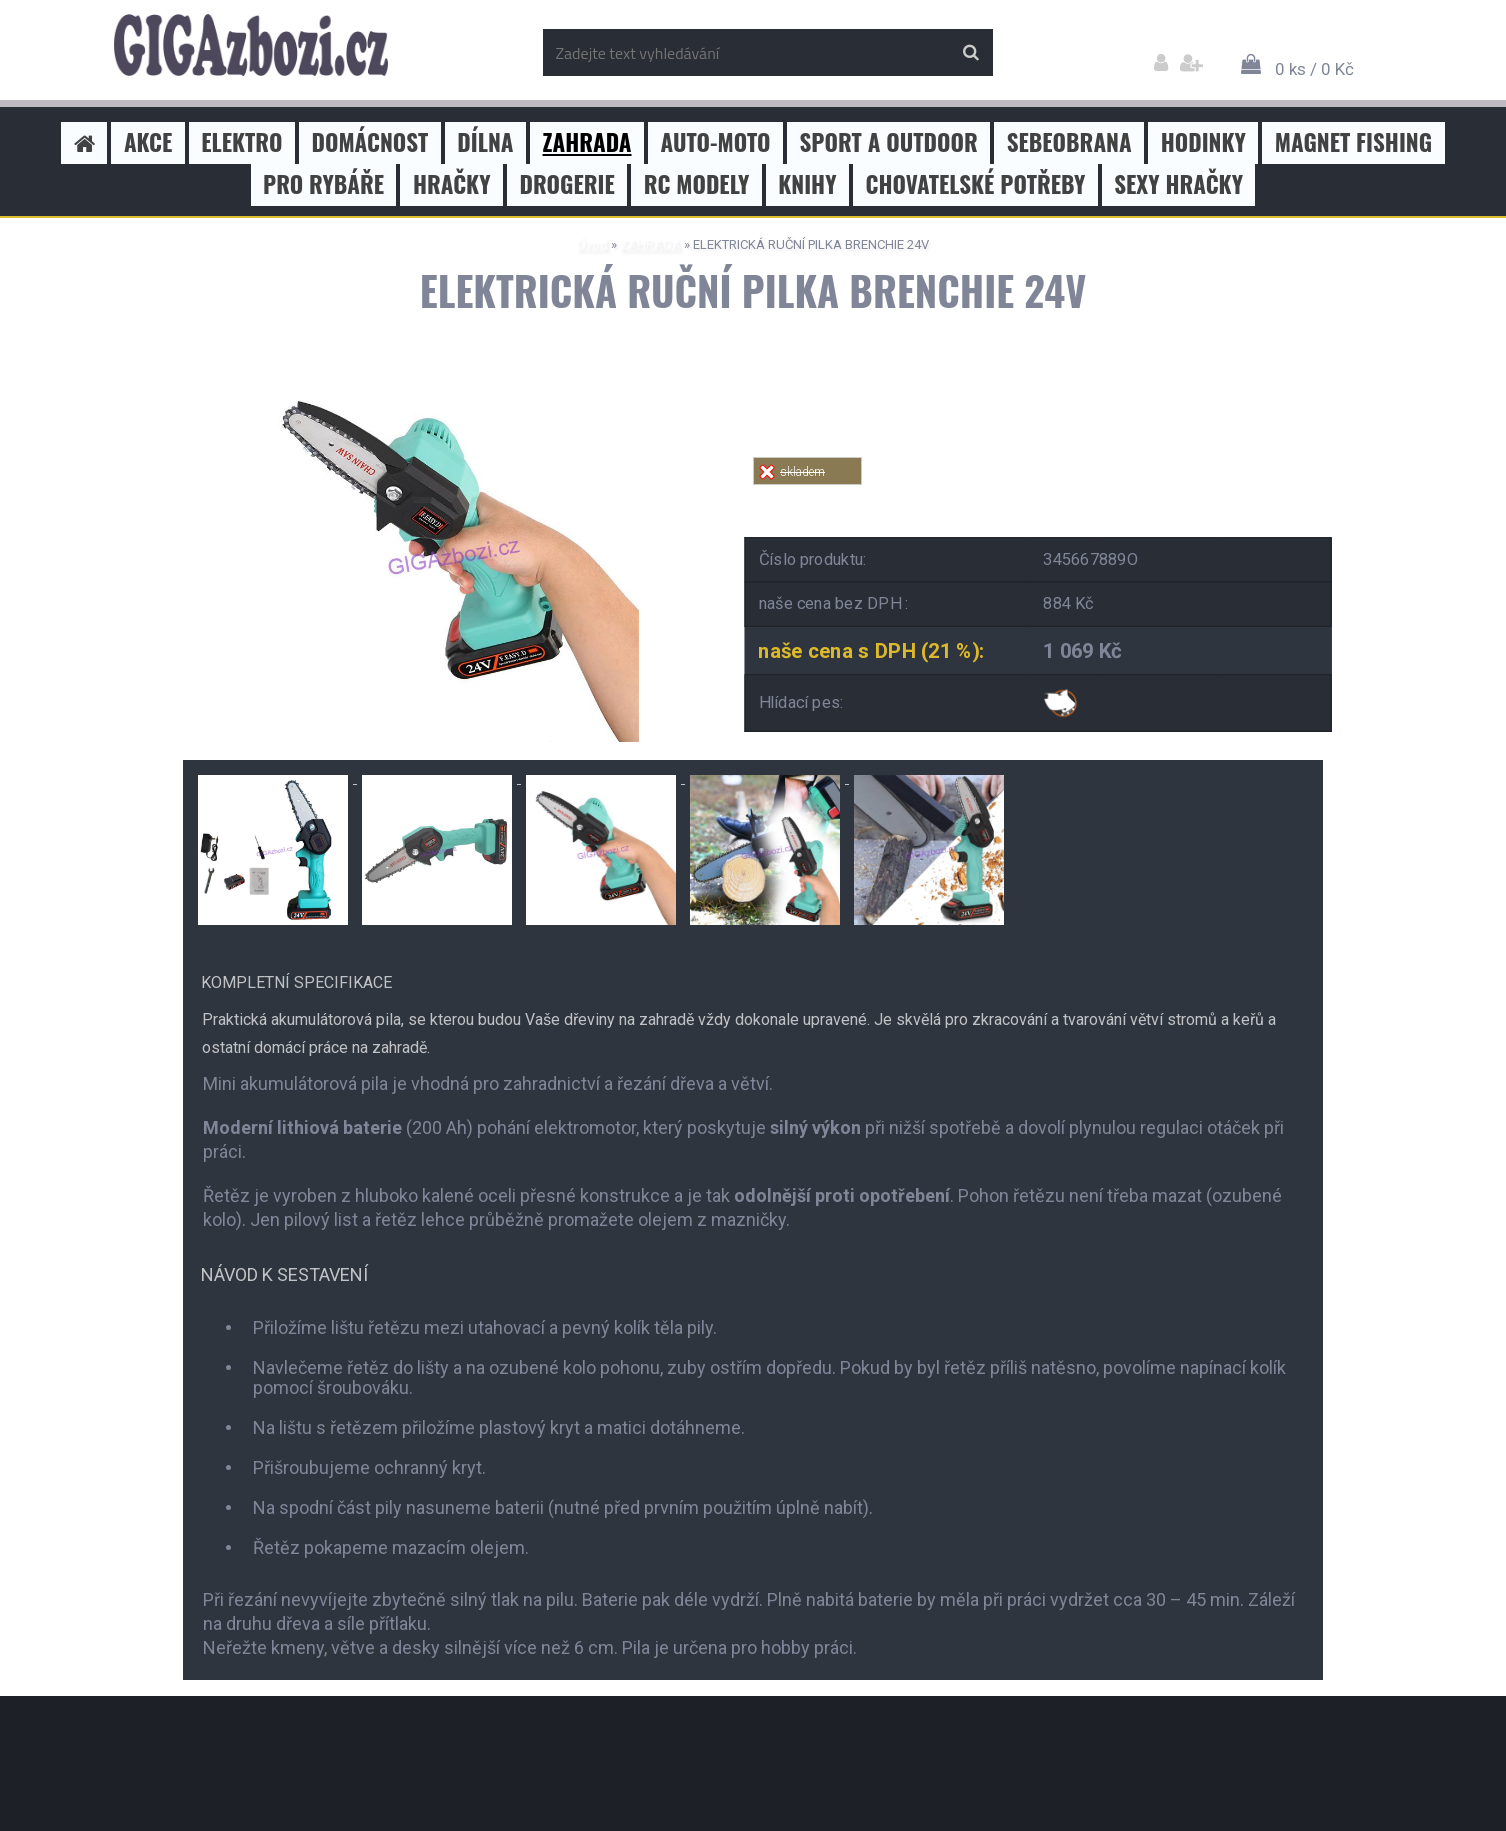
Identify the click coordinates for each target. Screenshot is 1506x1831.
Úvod (592, 244)
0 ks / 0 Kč (1314, 69)
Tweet (1039, 496)
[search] (970, 53)
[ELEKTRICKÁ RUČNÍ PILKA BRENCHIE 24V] (448, 367)
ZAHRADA (650, 244)
